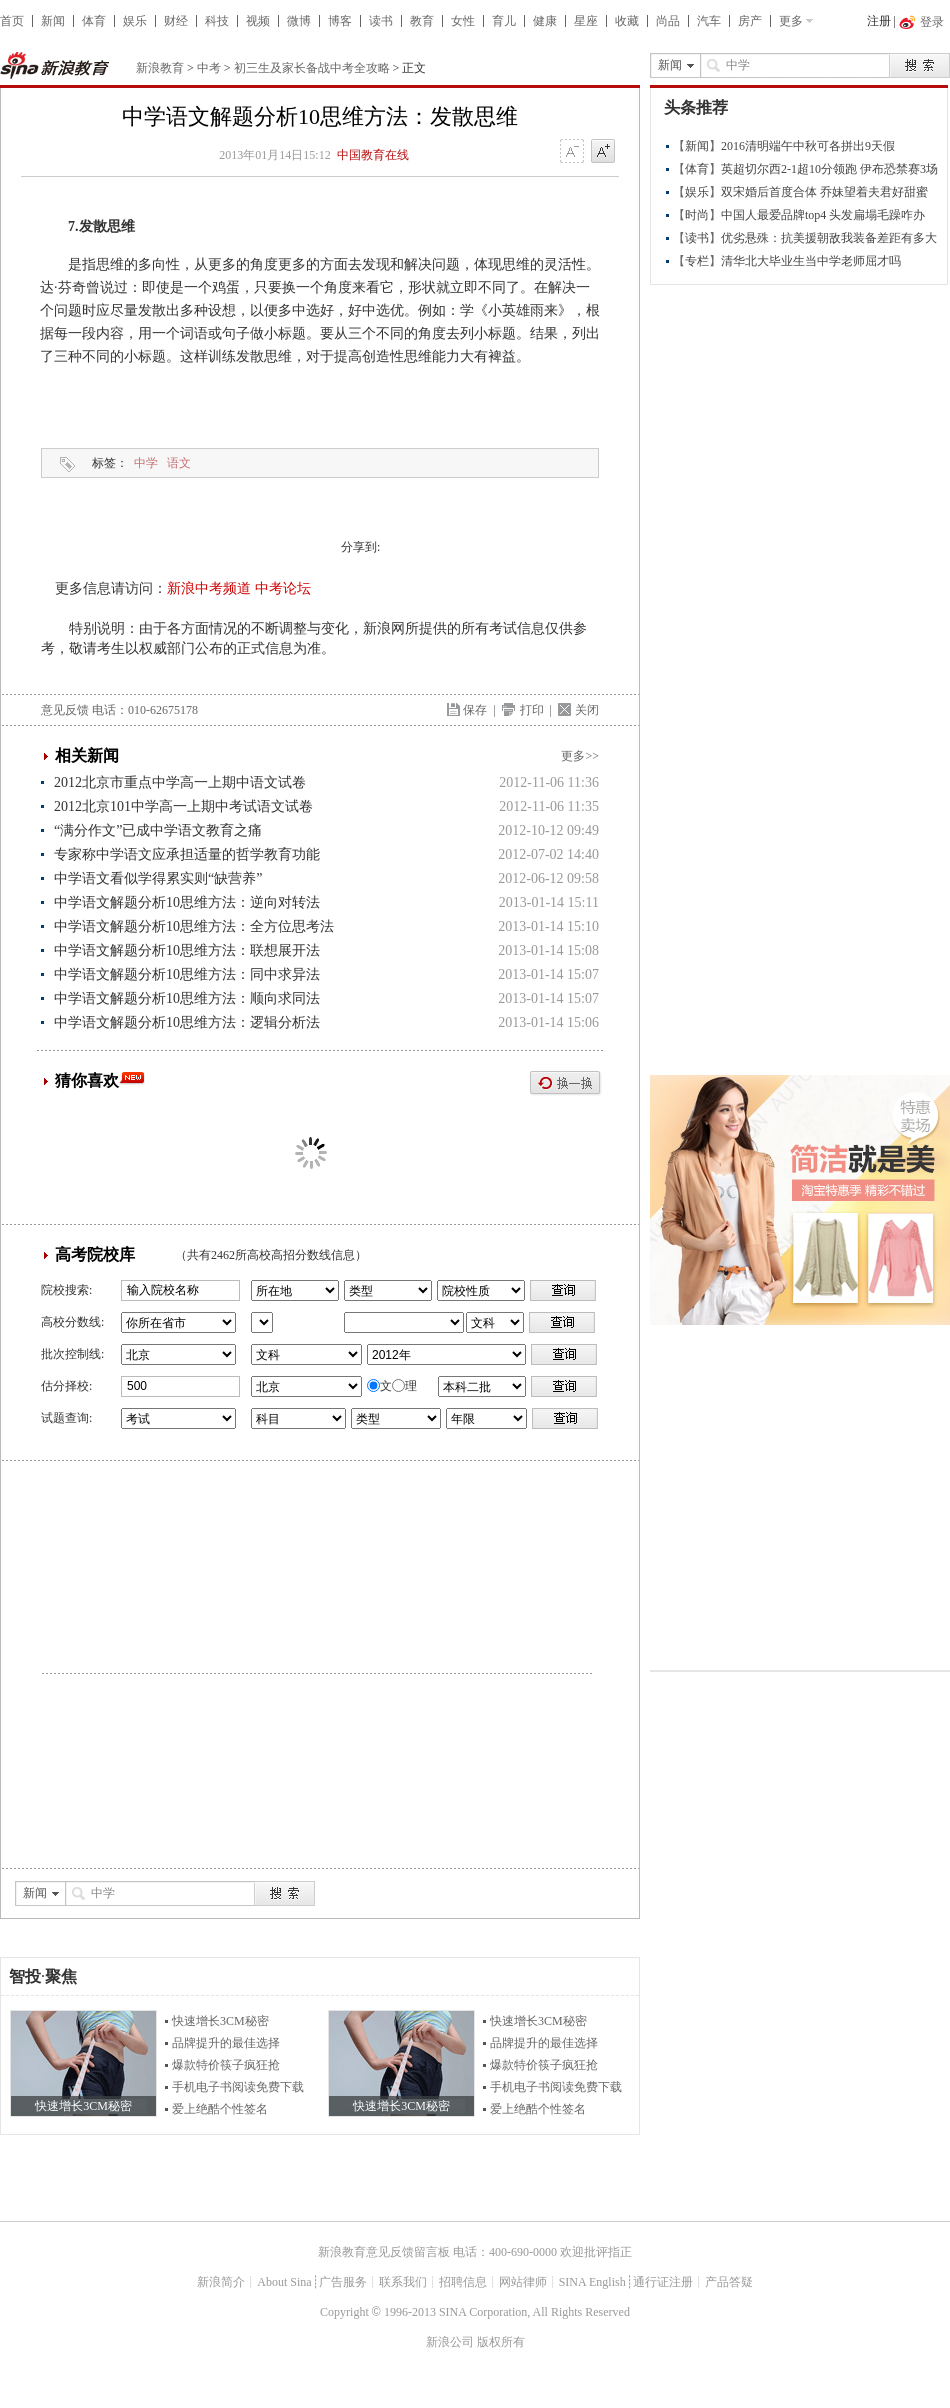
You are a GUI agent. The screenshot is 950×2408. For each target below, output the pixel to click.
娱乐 (135, 21)
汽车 (709, 21)
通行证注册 (663, 2282)
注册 (879, 21)
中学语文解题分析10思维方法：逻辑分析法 (187, 1022)
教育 (422, 21)
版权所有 (501, 2342)
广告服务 (343, 2282)
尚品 (668, 21)
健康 (545, 21)
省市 (262, 1322)
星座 (586, 21)
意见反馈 (65, 710)
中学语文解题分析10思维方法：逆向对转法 (187, 902)
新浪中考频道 (209, 588)
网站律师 (523, 2282)
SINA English (592, 2282)
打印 (532, 710)
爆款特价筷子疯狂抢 (226, 2065)
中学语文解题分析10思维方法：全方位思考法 (194, 926)
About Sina (284, 2282)
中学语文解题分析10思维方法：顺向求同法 (187, 998)
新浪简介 (221, 2282)
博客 (340, 21)
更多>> (580, 756)
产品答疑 (729, 2282)
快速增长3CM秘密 (220, 2021)
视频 (258, 21)
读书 (381, 21)
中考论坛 (283, 588)
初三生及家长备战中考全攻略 (312, 68)
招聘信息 (463, 2282)
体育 (94, 21)
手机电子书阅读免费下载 (238, 2087)
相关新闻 (87, 755)
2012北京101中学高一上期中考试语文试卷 (183, 806)
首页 (12, 21)
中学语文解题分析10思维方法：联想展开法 (187, 950)
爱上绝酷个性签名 (220, 2109)
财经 (176, 21)
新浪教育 (160, 68)
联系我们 (403, 2282)
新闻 (53, 21)
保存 (475, 710)
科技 (217, 21)
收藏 (627, 21)
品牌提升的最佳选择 (226, 2043)
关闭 (587, 710)
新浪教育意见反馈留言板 (384, 2252)
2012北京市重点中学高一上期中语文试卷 (180, 782)
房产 (750, 21)
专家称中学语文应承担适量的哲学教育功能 (187, 854)
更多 (791, 21)
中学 (146, 463)
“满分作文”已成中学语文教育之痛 (158, 830)
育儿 (504, 21)
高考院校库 (95, 1254)
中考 (209, 68)
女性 (463, 21)
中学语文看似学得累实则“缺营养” (158, 878)
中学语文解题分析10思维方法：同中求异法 (187, 974)
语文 (179, 463)
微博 (299, 21)
